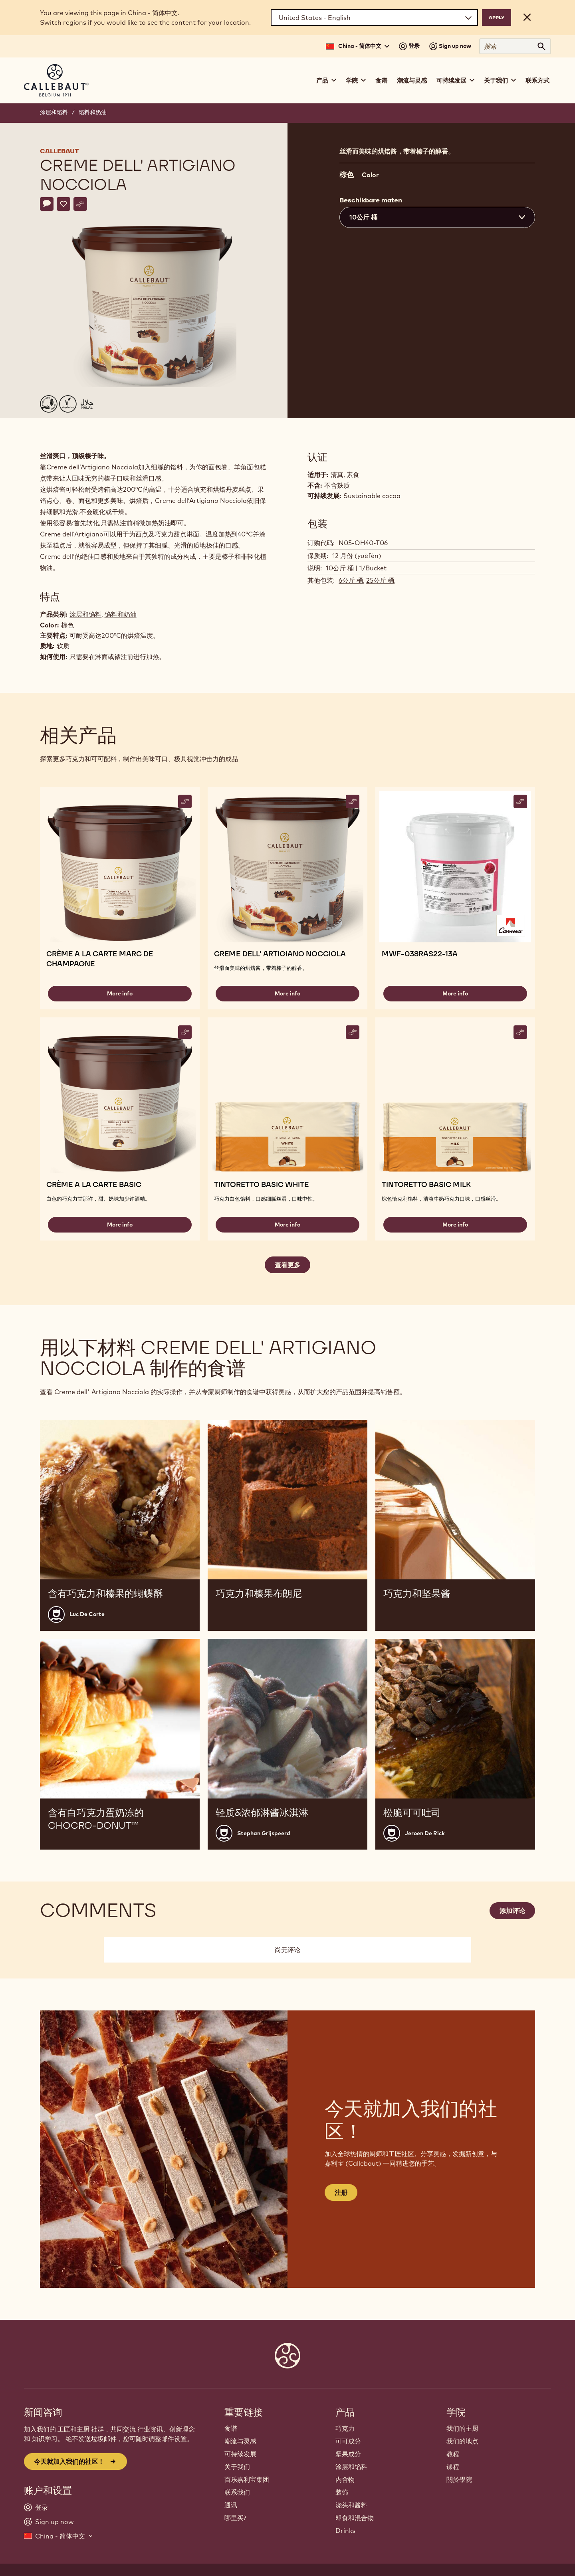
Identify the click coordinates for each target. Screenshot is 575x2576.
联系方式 (537, 80)
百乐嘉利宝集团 (246, 2479)
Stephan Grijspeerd (263, 1833)
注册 (341, 2192)
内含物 (345, 2479)
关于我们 (237, 2467)
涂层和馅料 (54, 112)
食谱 (381, 80)
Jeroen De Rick (425, 1833)
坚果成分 (348, 2454)
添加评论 (512, 1911)
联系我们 (237, 2492)
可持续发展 (240, 2454)
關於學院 (459, 2479)
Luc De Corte (87, 1614)
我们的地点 (462, 2441)
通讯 (230, 2505)
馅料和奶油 (93, 112)
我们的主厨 (462, 2428)
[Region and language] (374, 17)
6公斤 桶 (351, 580)
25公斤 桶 (380, 580)
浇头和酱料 (351, 2505)
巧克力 (345, 2428)
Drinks (345, 2530)
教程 (452, 2454)
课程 (452, 2467)
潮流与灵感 (412, 80)
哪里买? (235, 2518)
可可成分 (348, 2441)
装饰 (341, 2492)
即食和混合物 (354, 2518)
